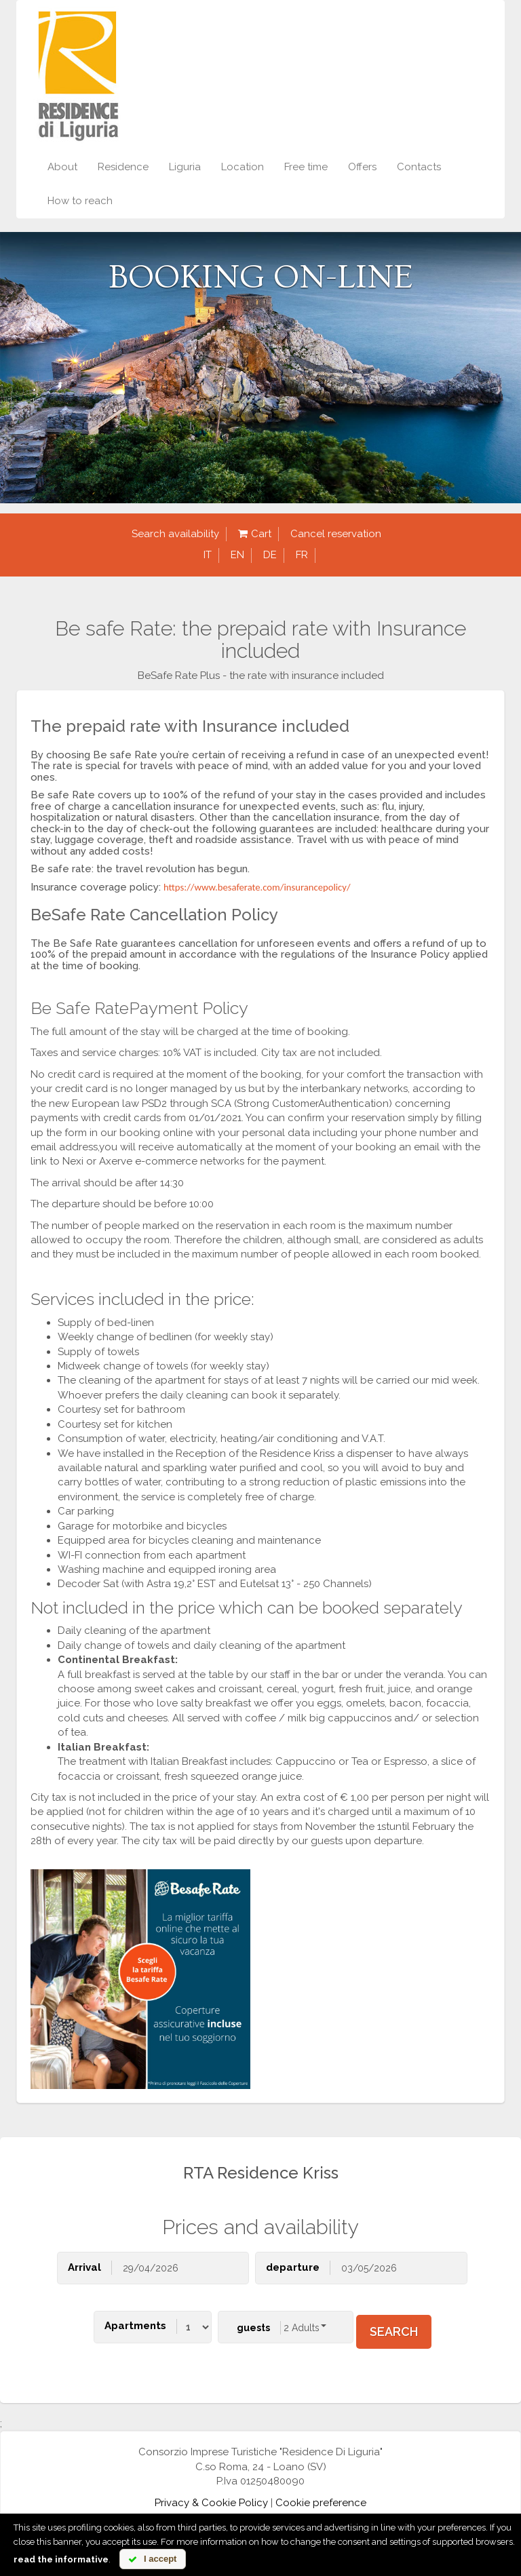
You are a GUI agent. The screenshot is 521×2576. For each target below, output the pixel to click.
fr (302, 555)
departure (293, 2267)
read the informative (61, 2559)
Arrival (84, 2267)
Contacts (419, 167)
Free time (306, 167)
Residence (123, 167)
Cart (254, 534)
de (270, 555)
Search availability (175, 534)
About (62, 167)
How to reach (80, 201)
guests (253, 2327)
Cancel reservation (335, 534)
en (237, 555)
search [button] (394, 2331)
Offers (362, 167)
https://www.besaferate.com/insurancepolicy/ (257, 887)
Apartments (135, 2326)
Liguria (185, 167)
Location (242, 167)
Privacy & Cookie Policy (211, 2503)
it (208, 555)
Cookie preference (320, 2503)
